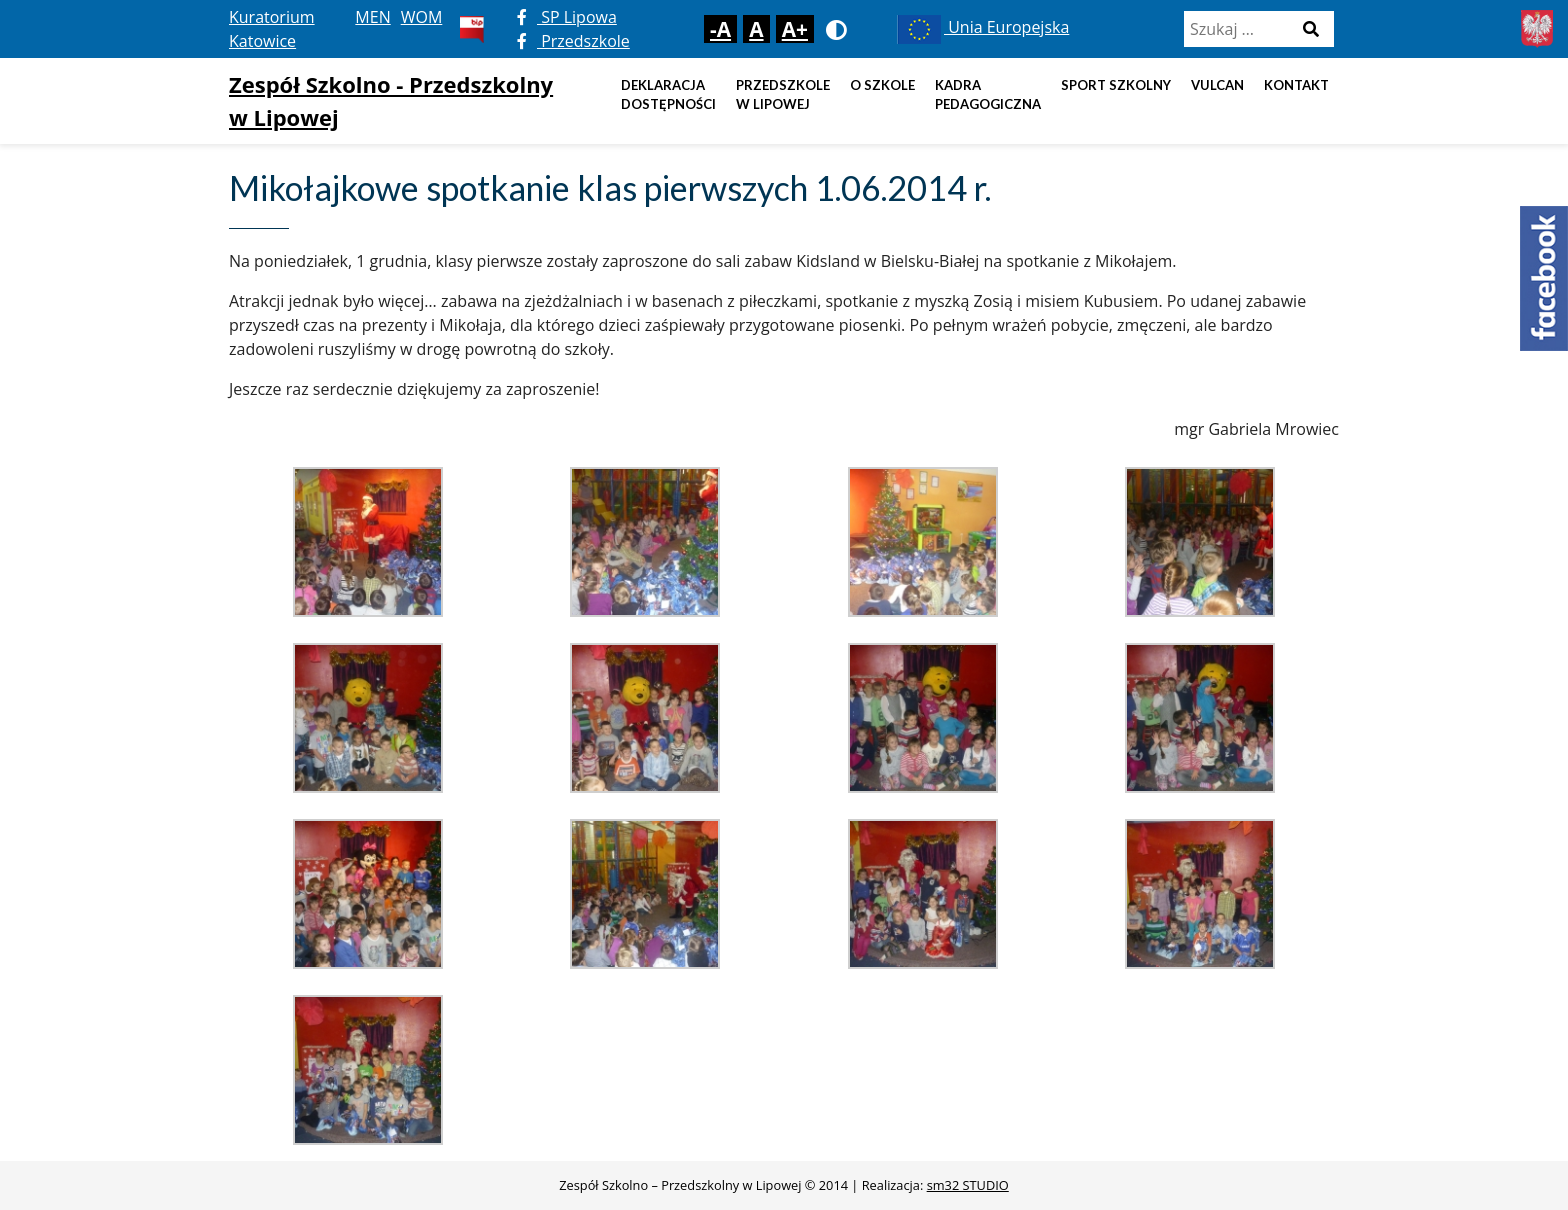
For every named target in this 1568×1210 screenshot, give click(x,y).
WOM (422, 17)
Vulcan (1217, 85)
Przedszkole (573, 41)
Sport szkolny (1116, 85)
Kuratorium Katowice (272, 29)
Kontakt (1296, 85)
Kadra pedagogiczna (988, 95)
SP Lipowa (567, 17)
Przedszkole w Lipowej (783, 95)
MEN (372, 17)
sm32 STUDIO (968, 1185)
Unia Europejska (981, 27)
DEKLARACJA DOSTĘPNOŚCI (668, 95)
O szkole (882, 85)
